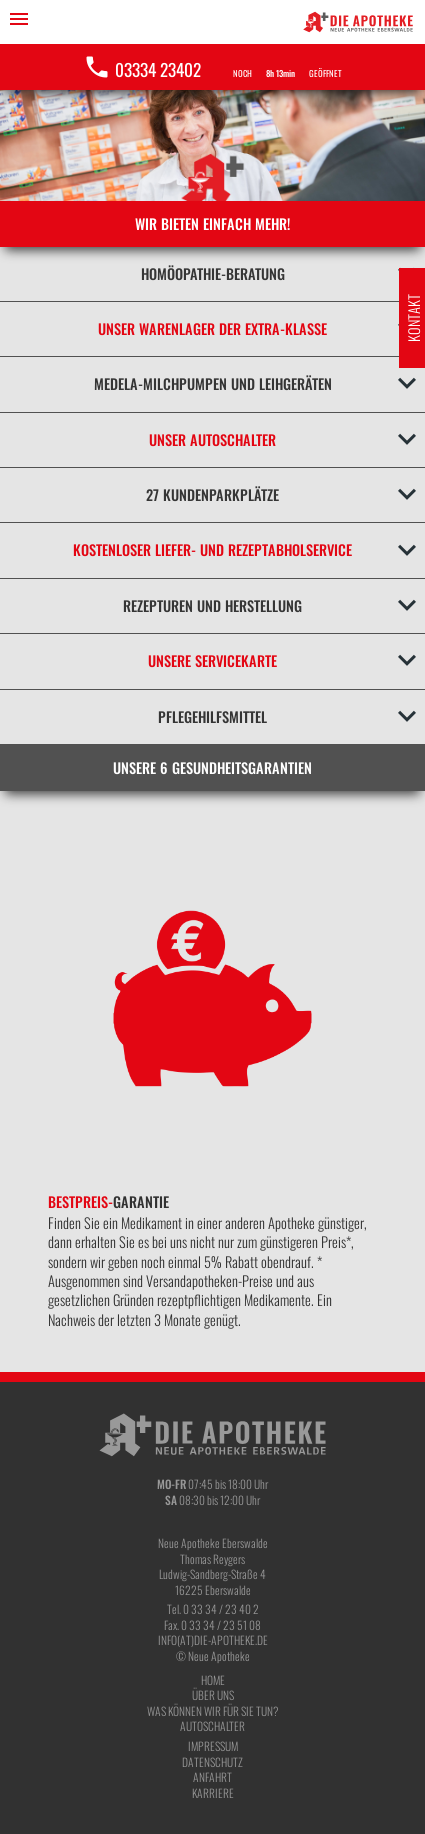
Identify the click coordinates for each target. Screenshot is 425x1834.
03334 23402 (142, 69)
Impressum (213, 1745)
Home (213, 1679)
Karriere (213, 1792)
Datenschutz (212, 1761)
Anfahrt (212, 1776)
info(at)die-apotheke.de (213, 1639)
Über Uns (213, 1694)
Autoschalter (212, 1725)
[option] (212, 1081)
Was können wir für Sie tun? (212, 1710)
